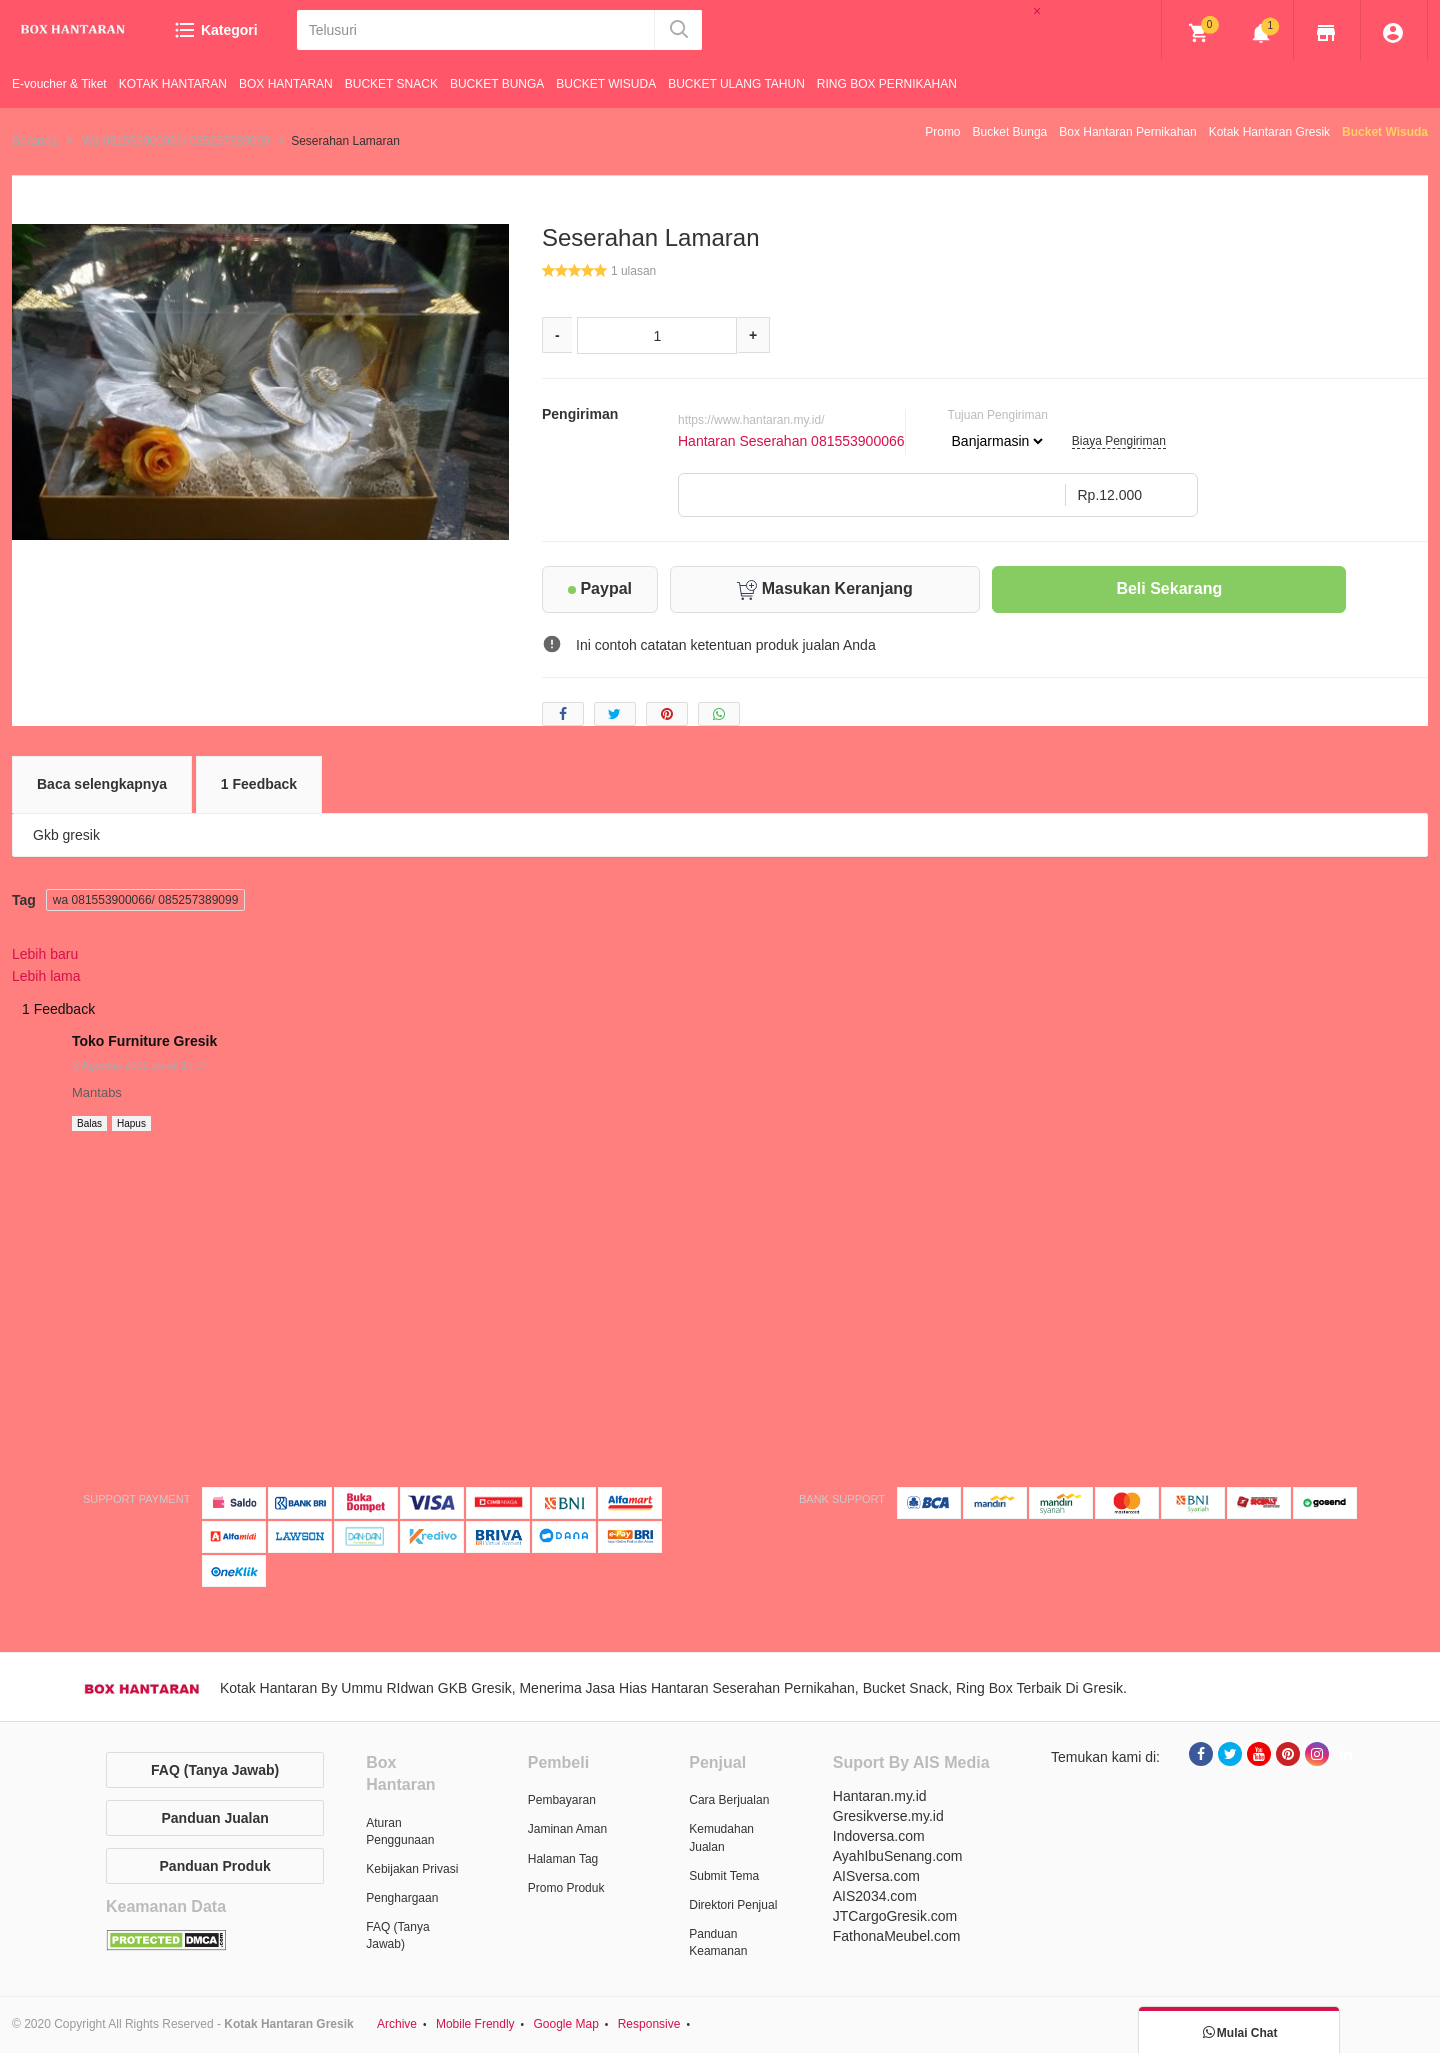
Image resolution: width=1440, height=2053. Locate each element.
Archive (397, 2024)
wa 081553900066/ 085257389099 (146, 900)
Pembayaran (562, 1800)
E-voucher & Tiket (59, 84)
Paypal (600, 588)
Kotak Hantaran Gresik (1269, 132)
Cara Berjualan (729, 1800)
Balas (89, 1123)
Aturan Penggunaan (400, 1831)
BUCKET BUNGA (497, 84)
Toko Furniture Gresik (144, 1041)
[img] (1199, 33)
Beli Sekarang (1169, 588)
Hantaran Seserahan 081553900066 (791, 441)
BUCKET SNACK (391, 84)
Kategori (215, 30)
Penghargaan (402, 1898)
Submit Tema (724, 1876)
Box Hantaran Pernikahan (1127, 132)
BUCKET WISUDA (606, 84)
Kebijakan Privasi (412, 1869)
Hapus (131, 1123)
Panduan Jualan (214, 1818)
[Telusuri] (475, 30)
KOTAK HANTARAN (173, 84)
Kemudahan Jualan (721, 1837)
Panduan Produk (215, 1866)
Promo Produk (566, 1888)
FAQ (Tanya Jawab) (215, 1770)
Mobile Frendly (475, 2024)
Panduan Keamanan (718, 1942)
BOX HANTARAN (286, 84)
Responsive (649, 2024)
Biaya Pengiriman (1119, 441)
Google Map (565, 2024)
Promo (942, 132)
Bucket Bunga (1010, 132)
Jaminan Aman (567, 1829)
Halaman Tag (563, 1859)
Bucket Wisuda (1385, 132)
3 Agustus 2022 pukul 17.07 (141, 1065)
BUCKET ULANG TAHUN (736, 84)
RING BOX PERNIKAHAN (887, 84)
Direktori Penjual (733, 1905)
